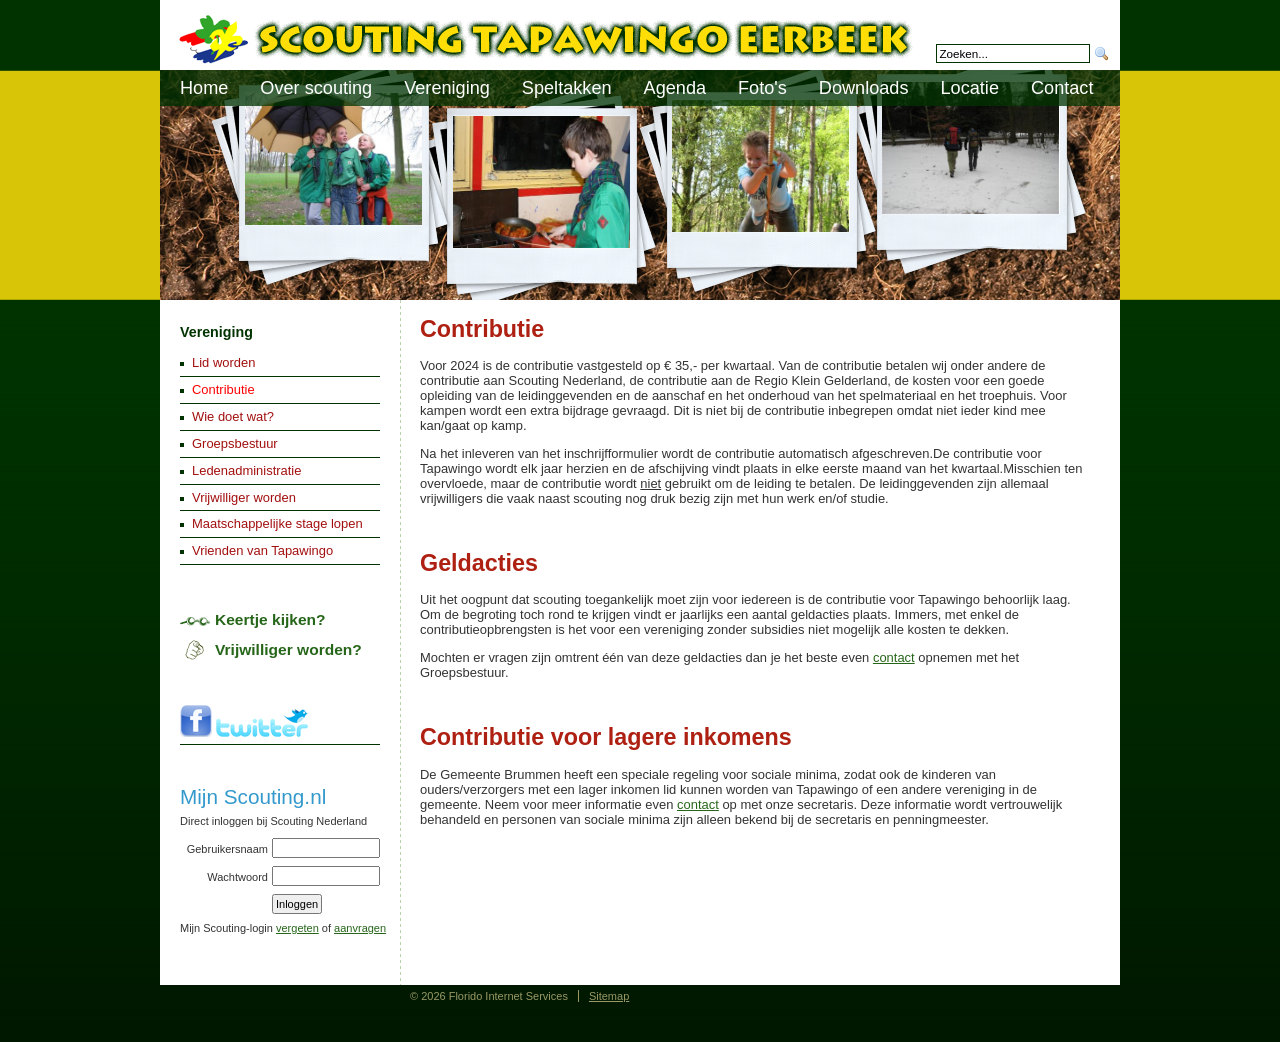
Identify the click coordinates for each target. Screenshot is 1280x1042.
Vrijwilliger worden (244, 497)
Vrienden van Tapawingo (262, 550)
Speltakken (567, 88)
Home (204, 88)
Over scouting (316, 88)
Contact (1062, 88)
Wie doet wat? (233, 416)
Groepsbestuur (235, 443)
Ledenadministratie (246, 470)
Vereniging (216, 332)
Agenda (675, 88)
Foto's (762, 88)
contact (894, 657)
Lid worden (223, 362)
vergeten (297, 928)
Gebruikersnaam (227, 849)
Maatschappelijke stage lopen (277, 523)
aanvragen (360, 928)
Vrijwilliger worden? (288, 649)
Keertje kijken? (270, 619)
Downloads (864, 88)
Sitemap (609, 996)
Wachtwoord (237, 877)
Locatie (970, 88)
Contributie (223, 389)
